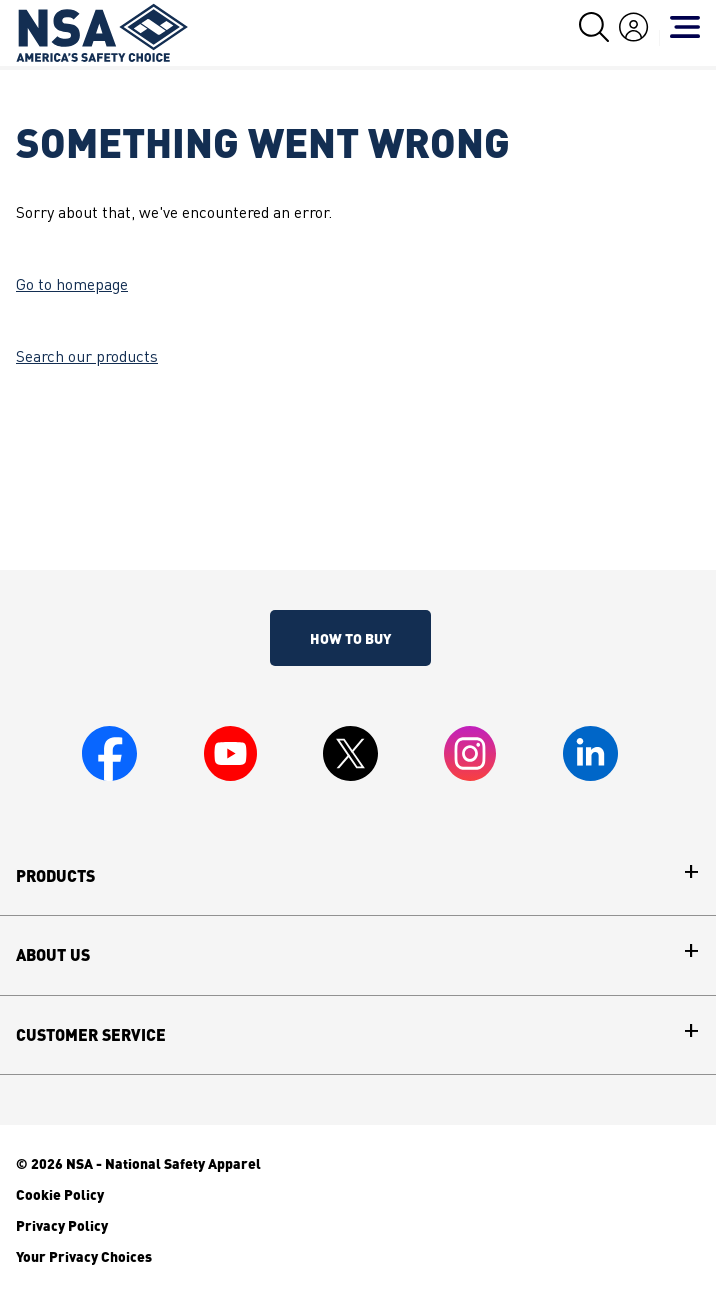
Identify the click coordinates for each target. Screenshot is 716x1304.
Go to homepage (72, 286)
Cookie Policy (60, 1194)
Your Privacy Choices (84, 1256)
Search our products (87, 358)
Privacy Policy (62, 1225)
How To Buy (350, 638)
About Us (53, 955)
